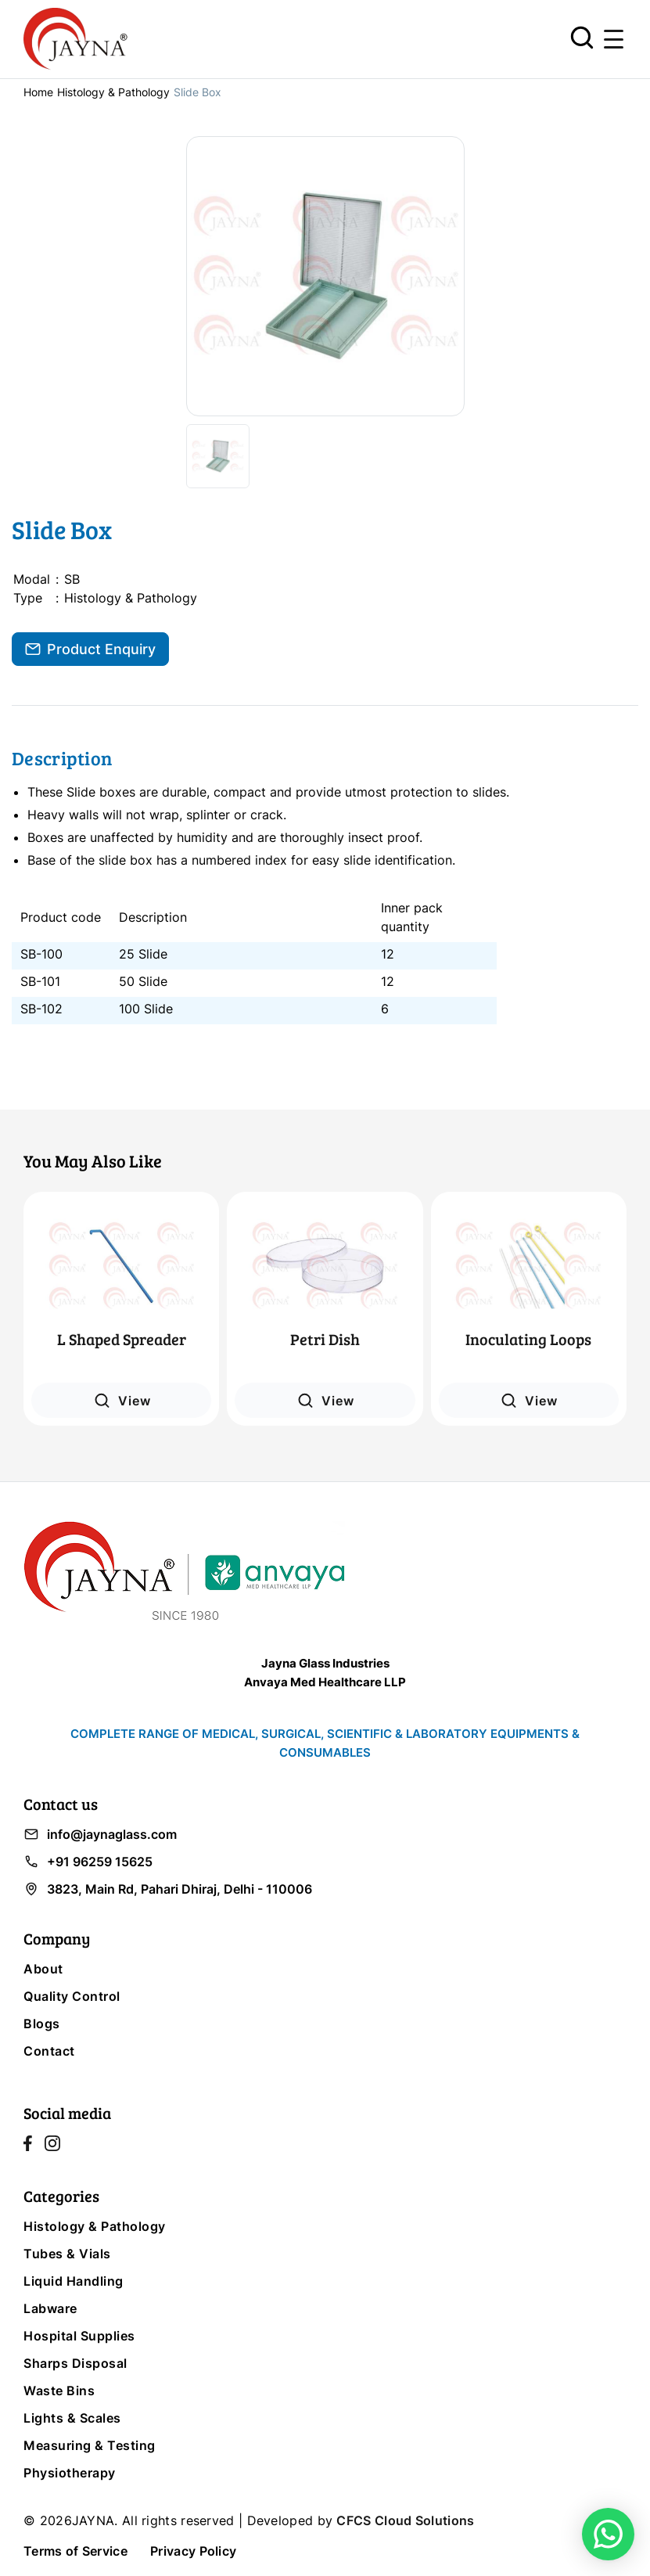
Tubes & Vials (67, 2253)
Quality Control (71, 1996)
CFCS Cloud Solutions (405, 2520)
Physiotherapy (69, 2473)
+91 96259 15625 (88, 1861)
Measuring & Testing (89, 2445)
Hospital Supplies (79, 2336)
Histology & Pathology (113, 92)
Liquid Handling (73, 2281)
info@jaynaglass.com (100, 1834)
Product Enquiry (90, 649)
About (43, 1969)
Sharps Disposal (75, 2363)
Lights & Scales (72, 2418)
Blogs (41, 2023)
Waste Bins (59, 2390)
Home (38, 92)
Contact (49, 2051)
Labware (50, 2308)
